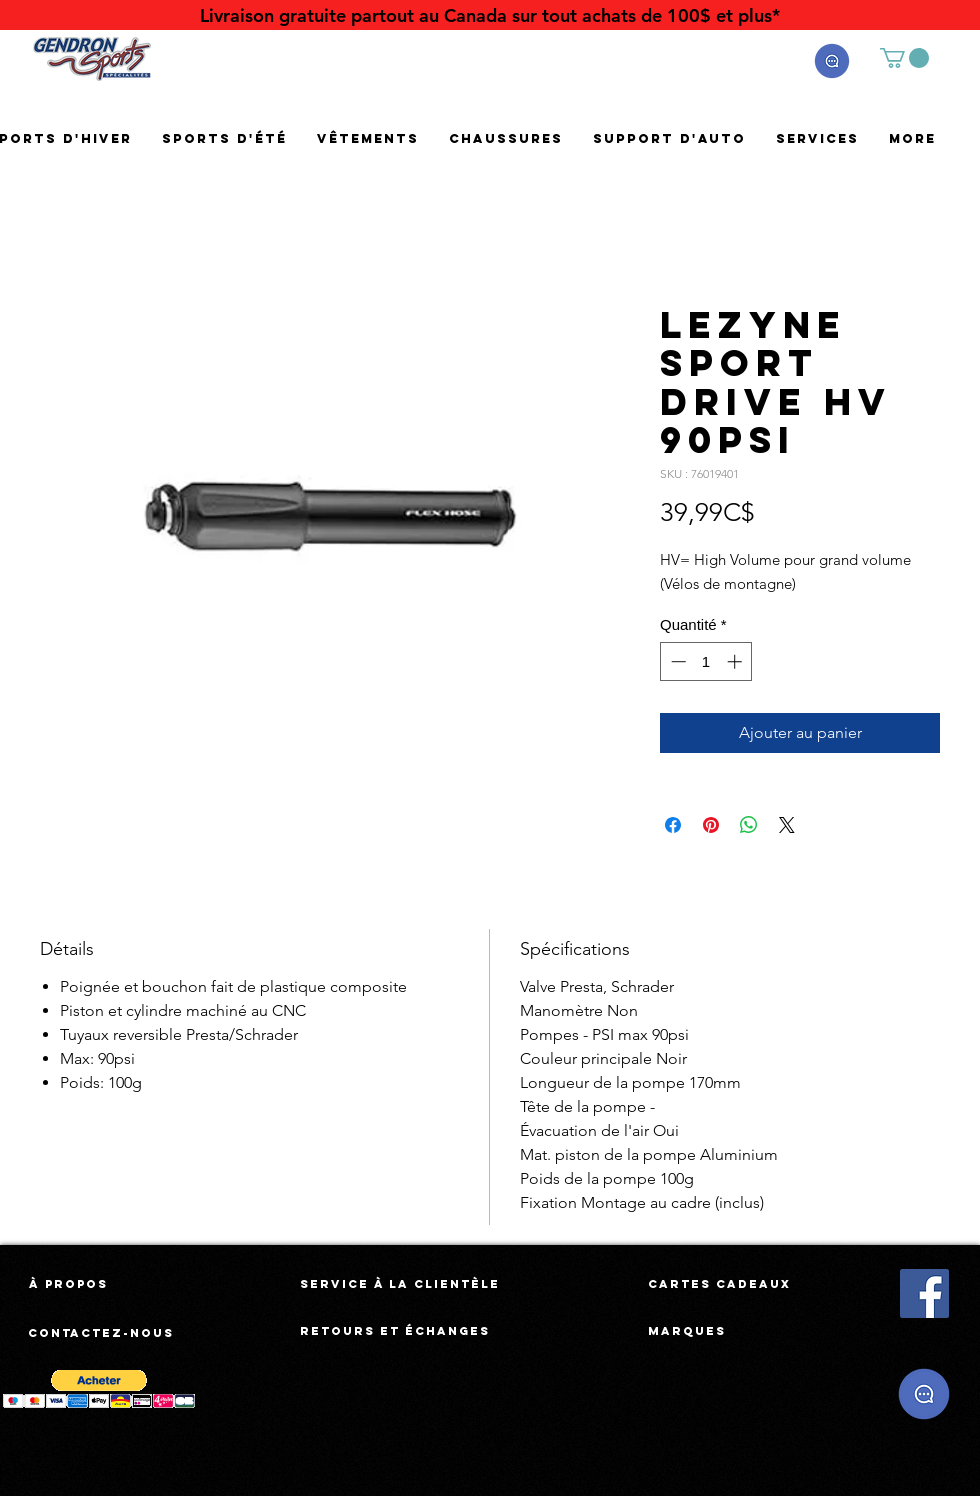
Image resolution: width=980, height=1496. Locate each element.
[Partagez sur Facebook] (673, 825)
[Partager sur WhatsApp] (749, 825)
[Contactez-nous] (102, 1333)
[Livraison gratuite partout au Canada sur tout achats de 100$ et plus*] (490, 15)
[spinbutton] (706, 661)
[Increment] (736, 661)
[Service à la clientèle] (400, 1284)
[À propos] (68, 1284)
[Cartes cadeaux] (719, 1284)
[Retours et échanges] (395, 1331)
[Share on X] (787, 825)
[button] (832, 61)
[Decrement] (676, 661)
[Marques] (687, 1331)
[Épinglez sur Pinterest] (711, 825)
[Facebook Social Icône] (924, 1293)
